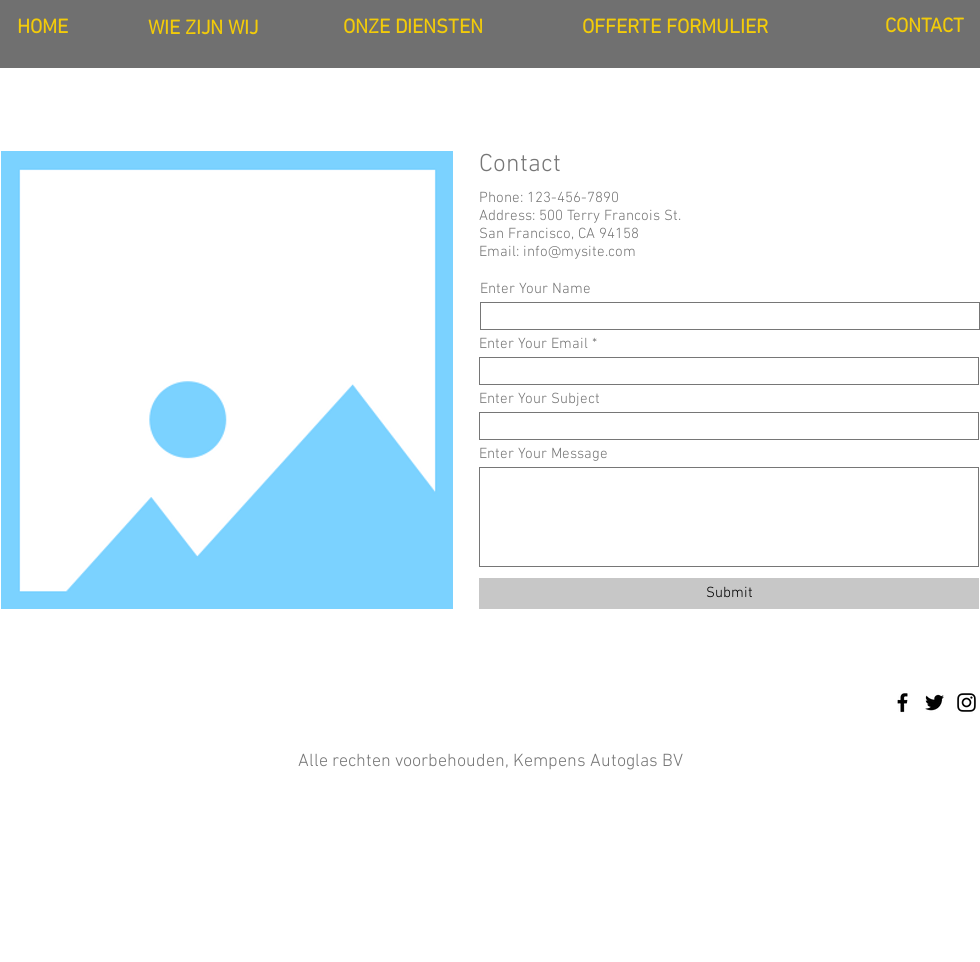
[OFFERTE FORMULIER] (675, 27)
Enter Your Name (535, 289)
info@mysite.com (579, 252)
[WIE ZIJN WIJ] (203, 29)
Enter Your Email (533, 344)
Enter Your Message (543, 454)
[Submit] (729, 593)
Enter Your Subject (539, 399)
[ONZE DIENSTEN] (413, 27)
